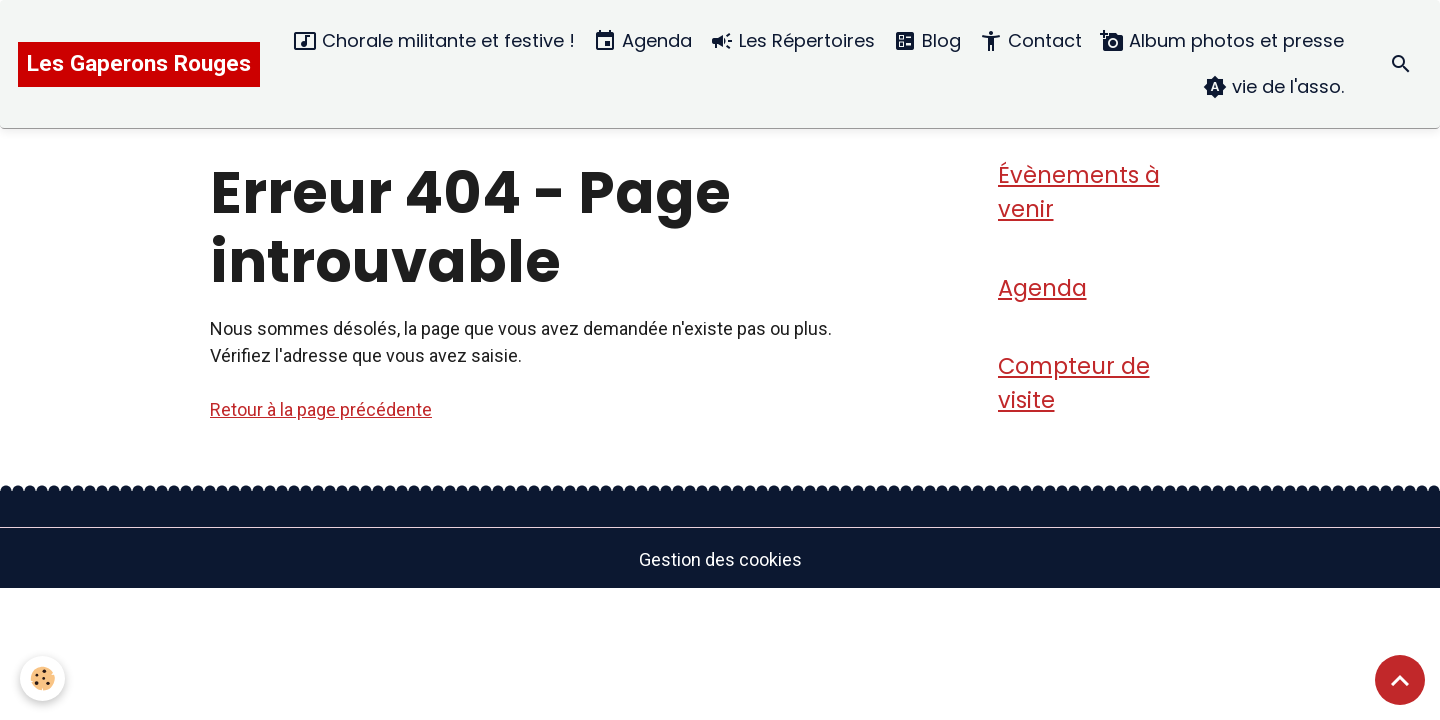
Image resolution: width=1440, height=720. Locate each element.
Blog (927, 41)
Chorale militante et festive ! (434, 41)
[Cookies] (42, 678)
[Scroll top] (1400, 680)
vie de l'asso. (1273, 87)
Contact (1030, 41)
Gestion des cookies (720, 559)
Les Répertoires (792, 41)
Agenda (642, 41)
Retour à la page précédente (321, 409)
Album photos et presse (1222, 41)
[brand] (139, 64)
